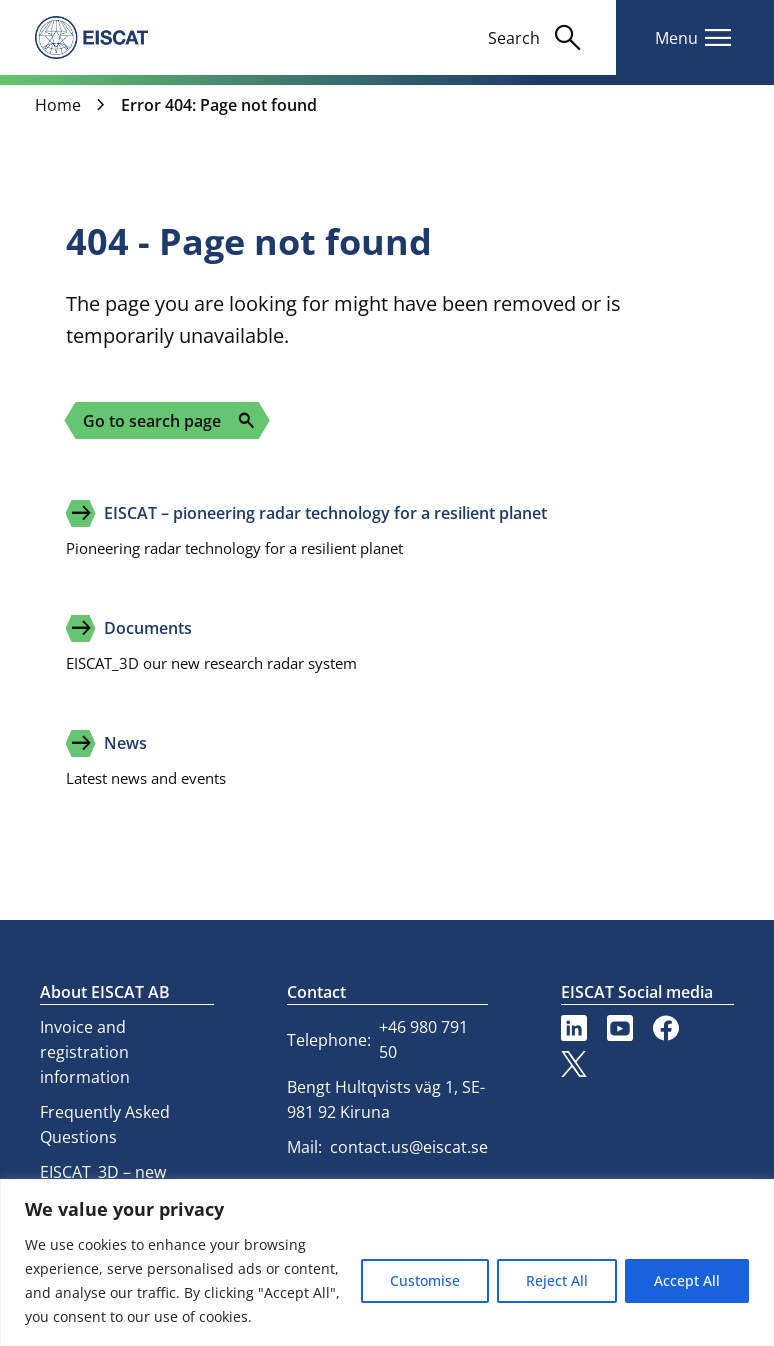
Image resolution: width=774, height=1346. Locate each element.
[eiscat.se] (91, 37)
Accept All (687, 1280)
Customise (425, 1280)
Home (58, 105)
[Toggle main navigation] (695, 37)
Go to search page (169, 421)
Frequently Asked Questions (105, 1124)
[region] (387, 1262)
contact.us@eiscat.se (409, 1147)
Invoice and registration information (85, 1052)
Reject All (557, 1280)
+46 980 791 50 (423, 1039)
